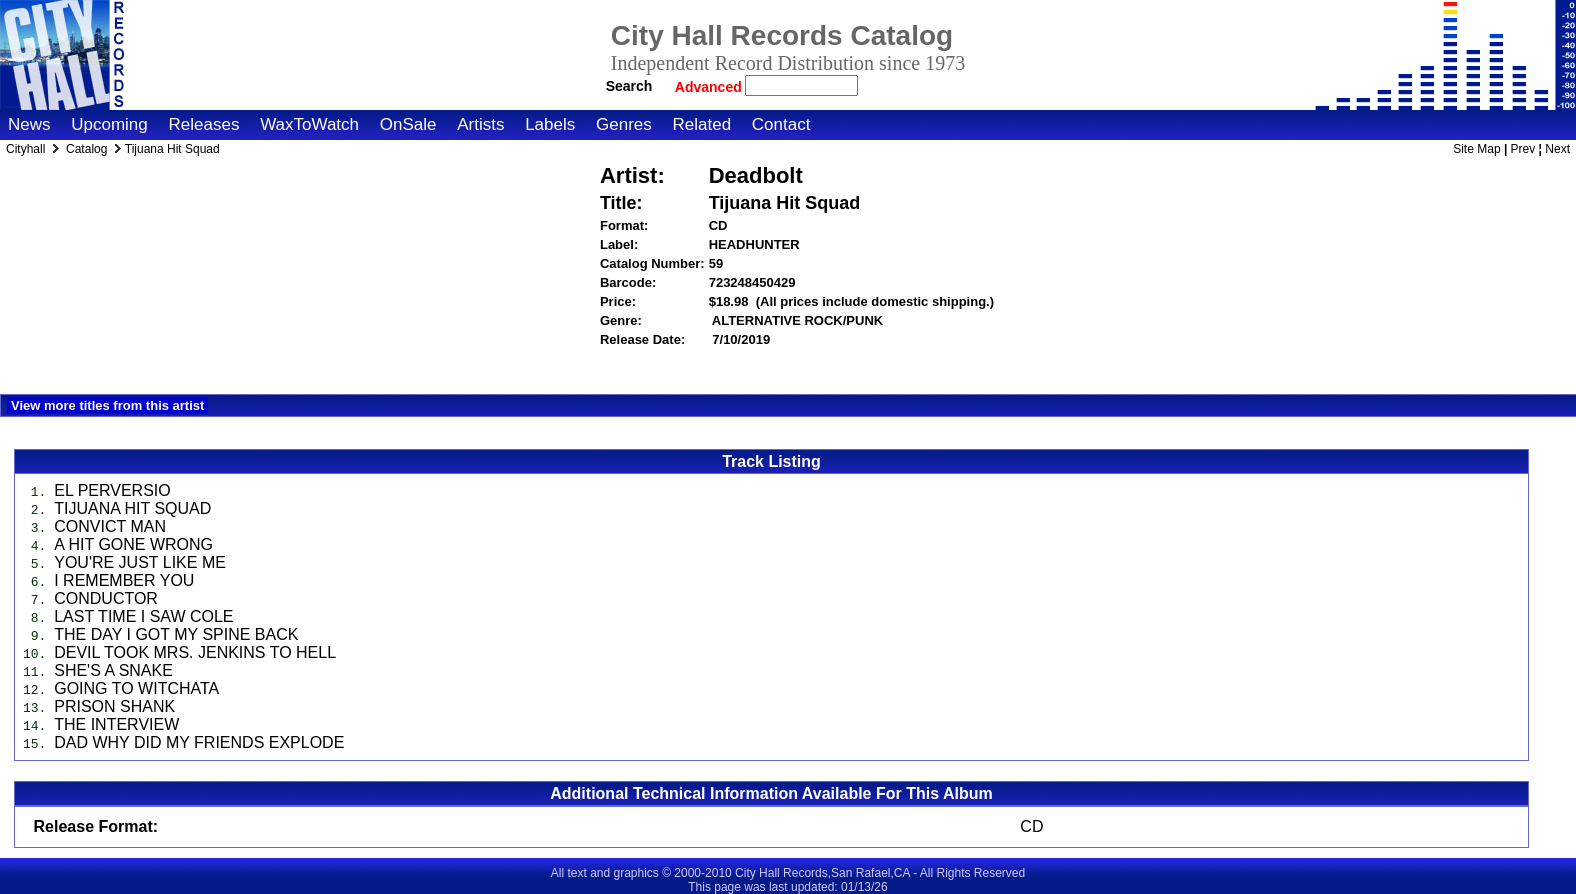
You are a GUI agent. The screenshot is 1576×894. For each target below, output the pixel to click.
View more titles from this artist (107, 405)
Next (1557, 149)
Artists (480, 124)
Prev (1523, 149)
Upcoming (109, 124)
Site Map (1476, 149)
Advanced (710, 87)
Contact (781, 124)
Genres (624, 124)
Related (701, 124)
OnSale (408, 124)
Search (629, 86)
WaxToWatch (309, 124)
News (29, 124)
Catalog (86, 149)
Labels (550, 124)
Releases (204, 124)
